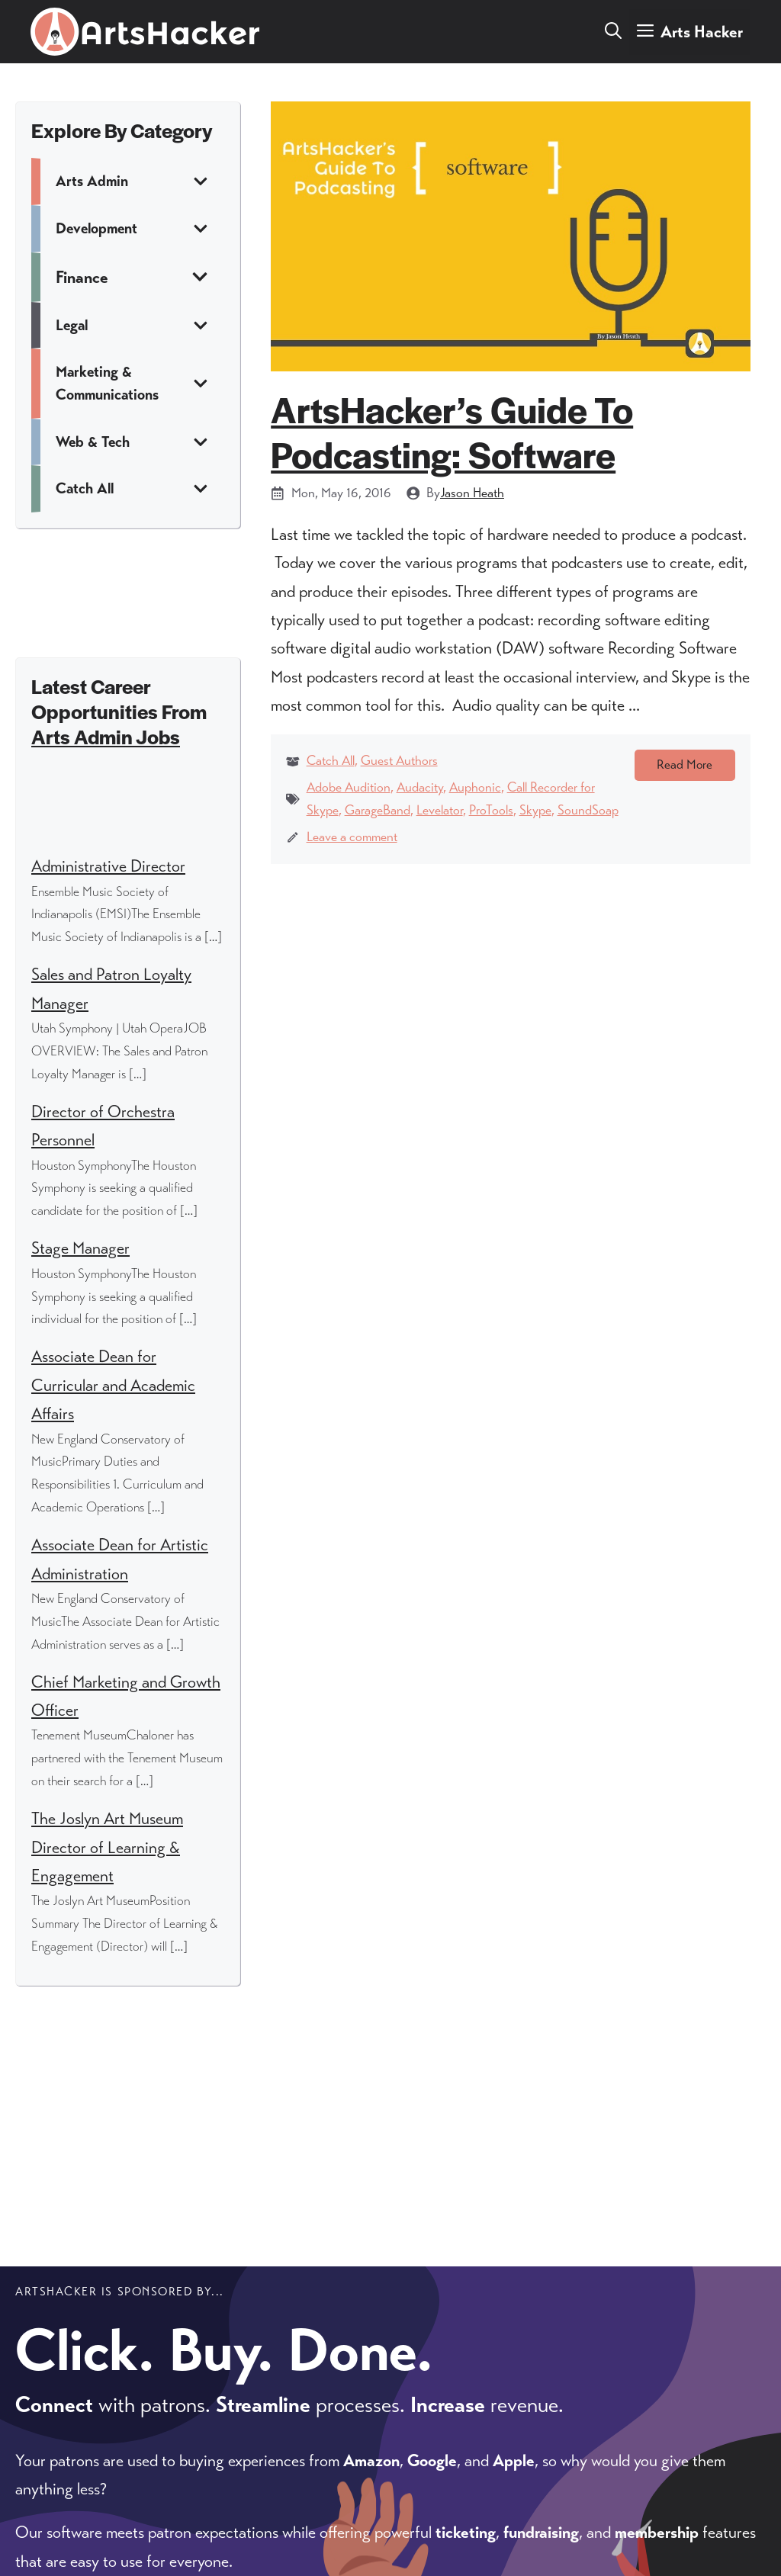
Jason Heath (472, 492)
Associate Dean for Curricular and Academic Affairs (113, 1385)
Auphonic (475, 787)
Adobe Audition (348, 787)
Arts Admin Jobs (105, 736)
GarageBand (377, 809)
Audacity (420, 787)
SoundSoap (588, 809)
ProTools (491, 809)
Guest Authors (399, 760)
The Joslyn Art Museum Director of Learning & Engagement (107, 1847)
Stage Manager (80, 1248)
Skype (535, 809)
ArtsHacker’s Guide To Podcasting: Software (452, 431)
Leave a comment (352, 836)
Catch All (331, 760)
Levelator (439, 809)
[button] (613, 32)
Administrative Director (108, 866)
